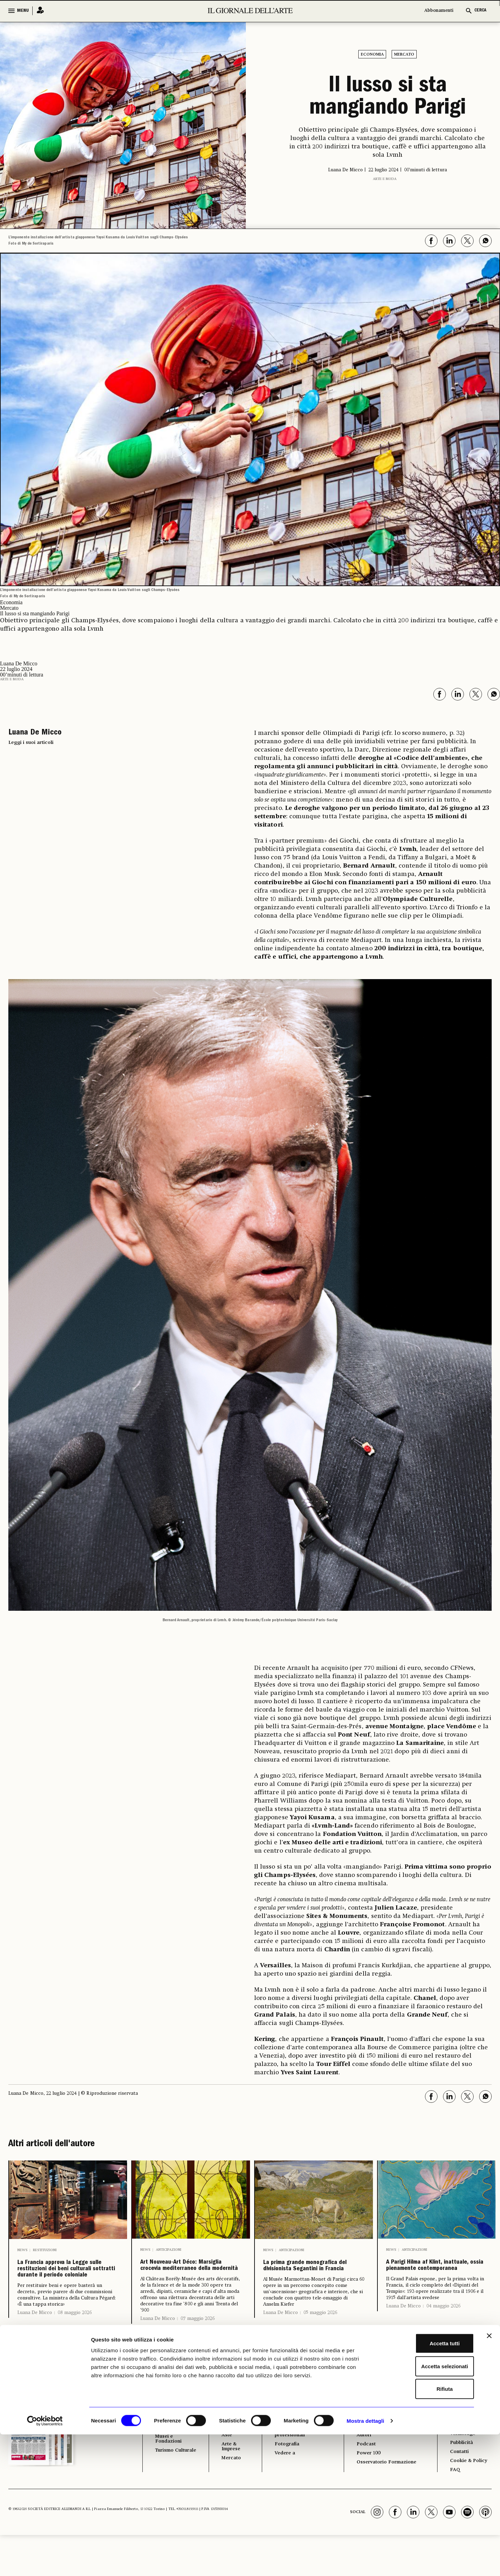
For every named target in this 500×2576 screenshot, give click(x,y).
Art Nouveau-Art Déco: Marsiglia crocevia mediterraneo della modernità (187, 2281)
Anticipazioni (168, 2249)
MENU (23, 10)
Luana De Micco (34, 2349)
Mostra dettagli (365, 2562)
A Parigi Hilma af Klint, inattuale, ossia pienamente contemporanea (435, 2281)
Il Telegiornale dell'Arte (468, 2456)
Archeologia (172, 2450)
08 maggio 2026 (75, 2349)
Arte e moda (385, 179)
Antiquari (229, 2459)
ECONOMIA (229, 2434)
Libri (276, 2444)
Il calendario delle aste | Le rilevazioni (386, 2462)
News (22, 2250)
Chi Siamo (461, 2434)
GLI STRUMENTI (372, 2434)
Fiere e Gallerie (227, 2447)
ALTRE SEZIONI (288, 2434)
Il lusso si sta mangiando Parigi (387, 98)
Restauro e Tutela (169, 2463)
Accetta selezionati (424, 2508)
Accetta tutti (424, 2485)
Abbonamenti (438, 10)
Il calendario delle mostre (378, 2447)
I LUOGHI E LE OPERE (172, 2437)
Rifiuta (424, 2530)
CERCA (480, 10)
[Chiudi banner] (489, 2477)
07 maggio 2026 (198, 2350)
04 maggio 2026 (443, 2338)
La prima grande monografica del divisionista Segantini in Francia (309, 2282)
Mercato (404, 54)
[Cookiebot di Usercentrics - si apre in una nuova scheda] (45, 2562)
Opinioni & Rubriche (297, 2454)
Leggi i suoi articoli (30, 742)
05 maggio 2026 (320, 2344)
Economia (372, 54)
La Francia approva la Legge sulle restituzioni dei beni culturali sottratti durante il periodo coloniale (67, 2287)
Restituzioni (45, 2250)
